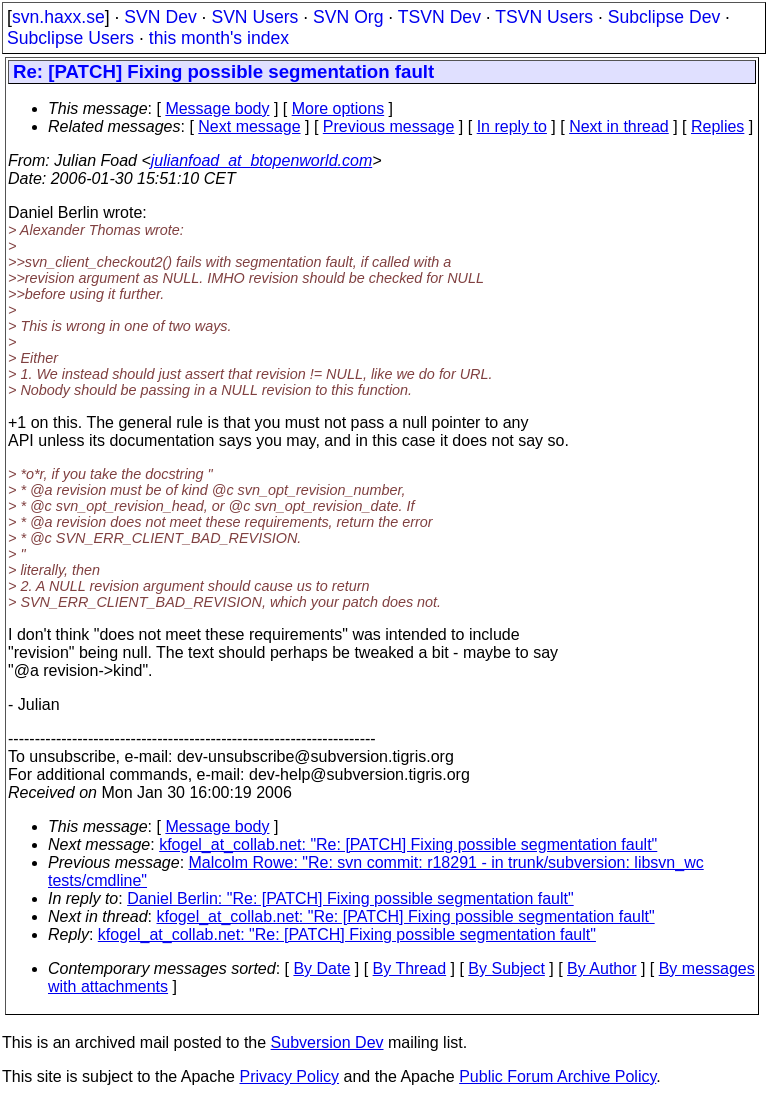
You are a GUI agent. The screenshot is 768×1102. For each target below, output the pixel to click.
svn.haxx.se (58, 17)
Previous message (389, 126)
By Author (601, 968)
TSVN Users (544, 17)
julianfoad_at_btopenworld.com (261, 160)
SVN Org (348, 17)
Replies (717, 126)
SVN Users (254, 17)
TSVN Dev (439, 17)
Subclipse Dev (664, 17)
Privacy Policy (289, 1076)
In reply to (512, 126)
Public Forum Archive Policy (557, 1076)
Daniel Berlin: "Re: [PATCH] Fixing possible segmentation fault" (350, 898)
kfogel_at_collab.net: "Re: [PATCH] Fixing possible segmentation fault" (408, 844)
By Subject (506, 968)
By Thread (410, 968)
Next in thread (619, 126)
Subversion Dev (327, 1042)
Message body (217, 108)
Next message (249, 126)
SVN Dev (160, 17)
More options (338, 108)
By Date (321, 968)
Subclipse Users (70, 38)
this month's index (219, 38)
